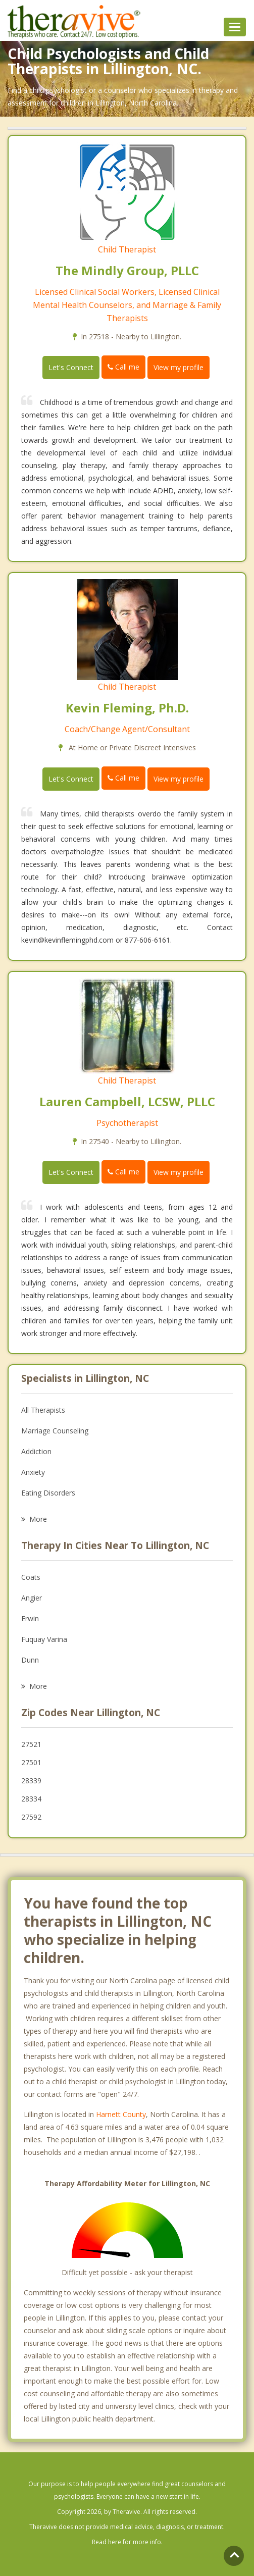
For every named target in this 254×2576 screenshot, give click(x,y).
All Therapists (43, 1410)
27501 (31, 1762)
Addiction (36, 1451)
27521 (31, 1744)
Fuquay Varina (44, 1639)
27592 (31, 1817)
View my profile (179, 367)
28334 (31, 1799)
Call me (123, 367)
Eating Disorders (48, 1493)
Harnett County (121, 2114)
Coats (30, 1577)
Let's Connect (70, 367)
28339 (31, 1780)
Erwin (30, 1618)
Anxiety (33, 1472)
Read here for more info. (127, 2542)
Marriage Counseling (54, 1430)
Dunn (30, 1660)
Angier (31, 1598)
